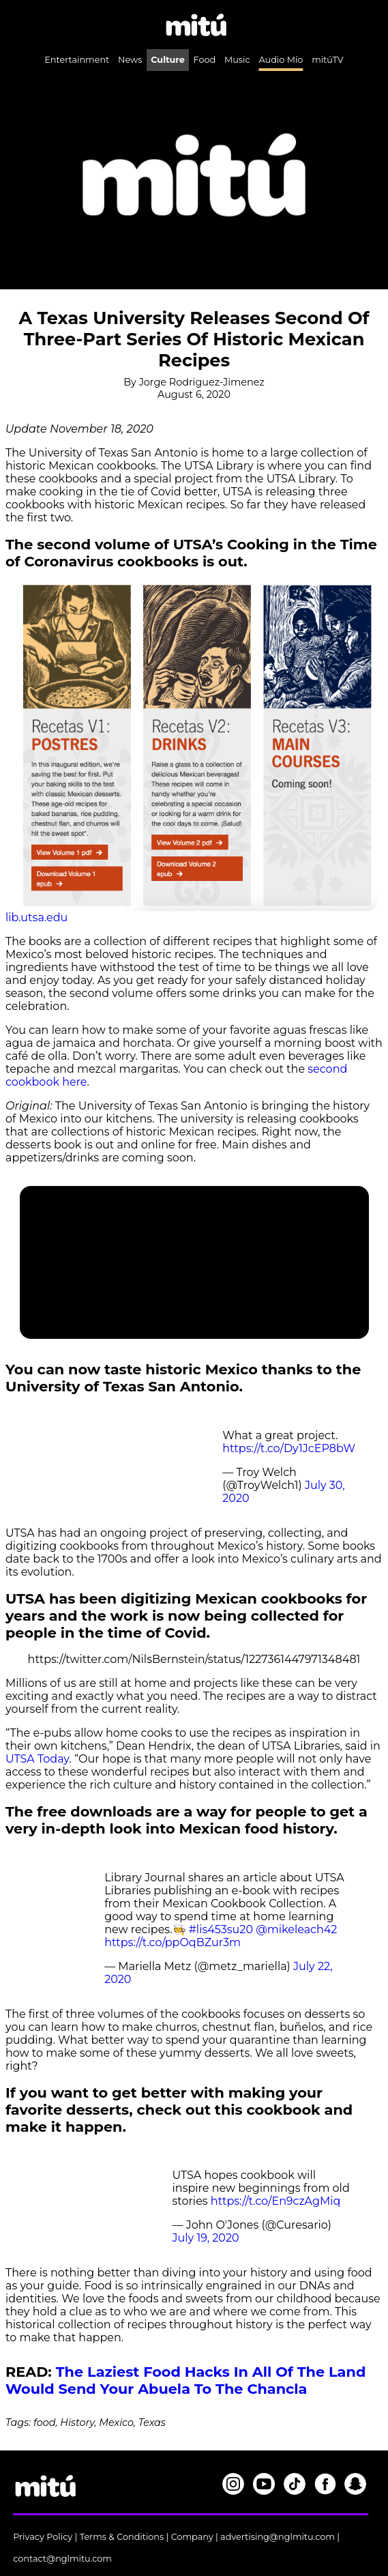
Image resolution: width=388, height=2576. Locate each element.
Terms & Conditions (122, 2537)
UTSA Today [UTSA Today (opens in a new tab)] (37, 1758)
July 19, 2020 (206, 2237)
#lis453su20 (221, 1929)
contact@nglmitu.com (62, 2558)
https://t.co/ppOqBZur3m (172, 1942)
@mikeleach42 (296, 1929)
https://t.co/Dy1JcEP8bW (288, 1448)
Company (192, 2537)
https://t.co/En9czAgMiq (276, 2201)
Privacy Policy (42, 2537)
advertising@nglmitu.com (277, 2537)
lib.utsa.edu (36, 917)
